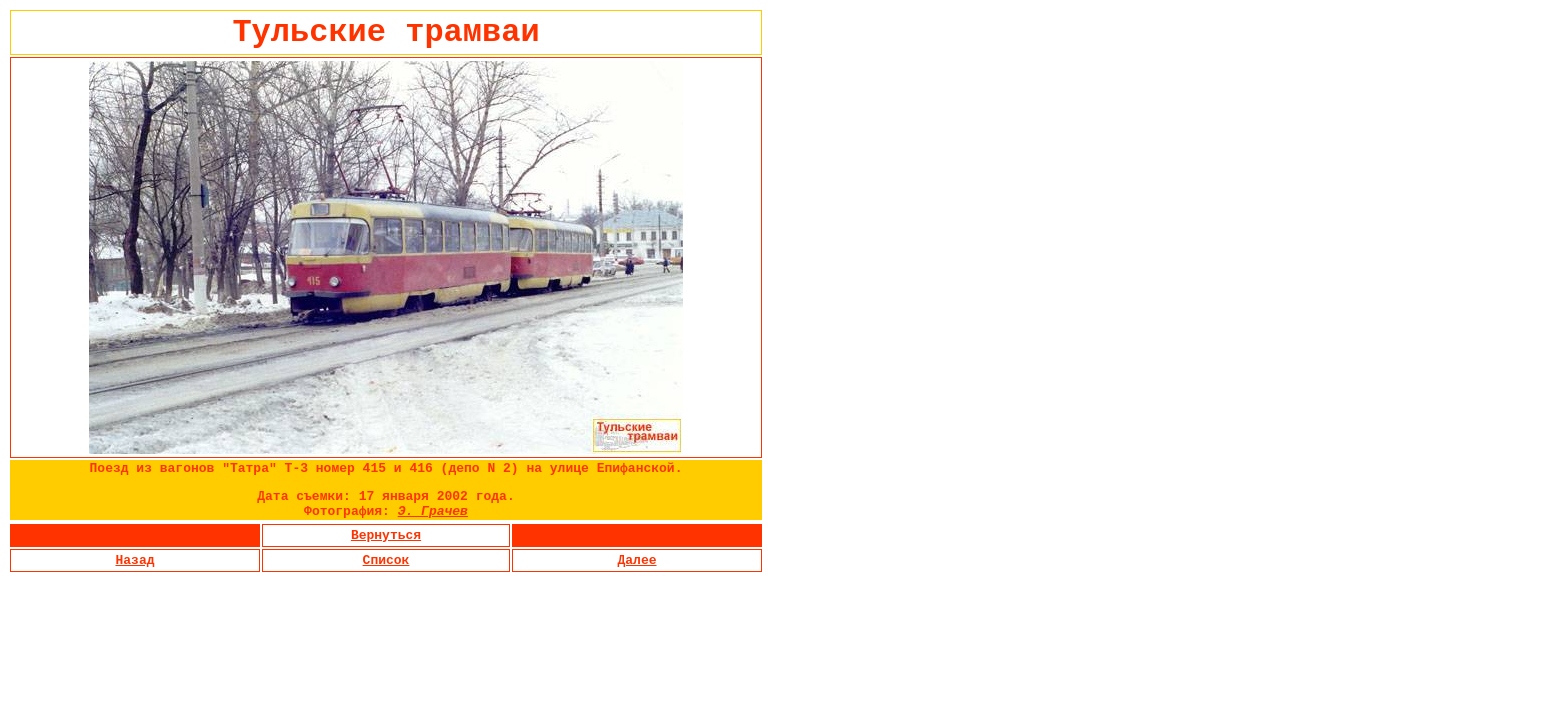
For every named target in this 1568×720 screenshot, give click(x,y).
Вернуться (386, 535)
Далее (636, 560)
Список (386, 560)
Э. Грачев (433, 511)
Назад (134, 560)
